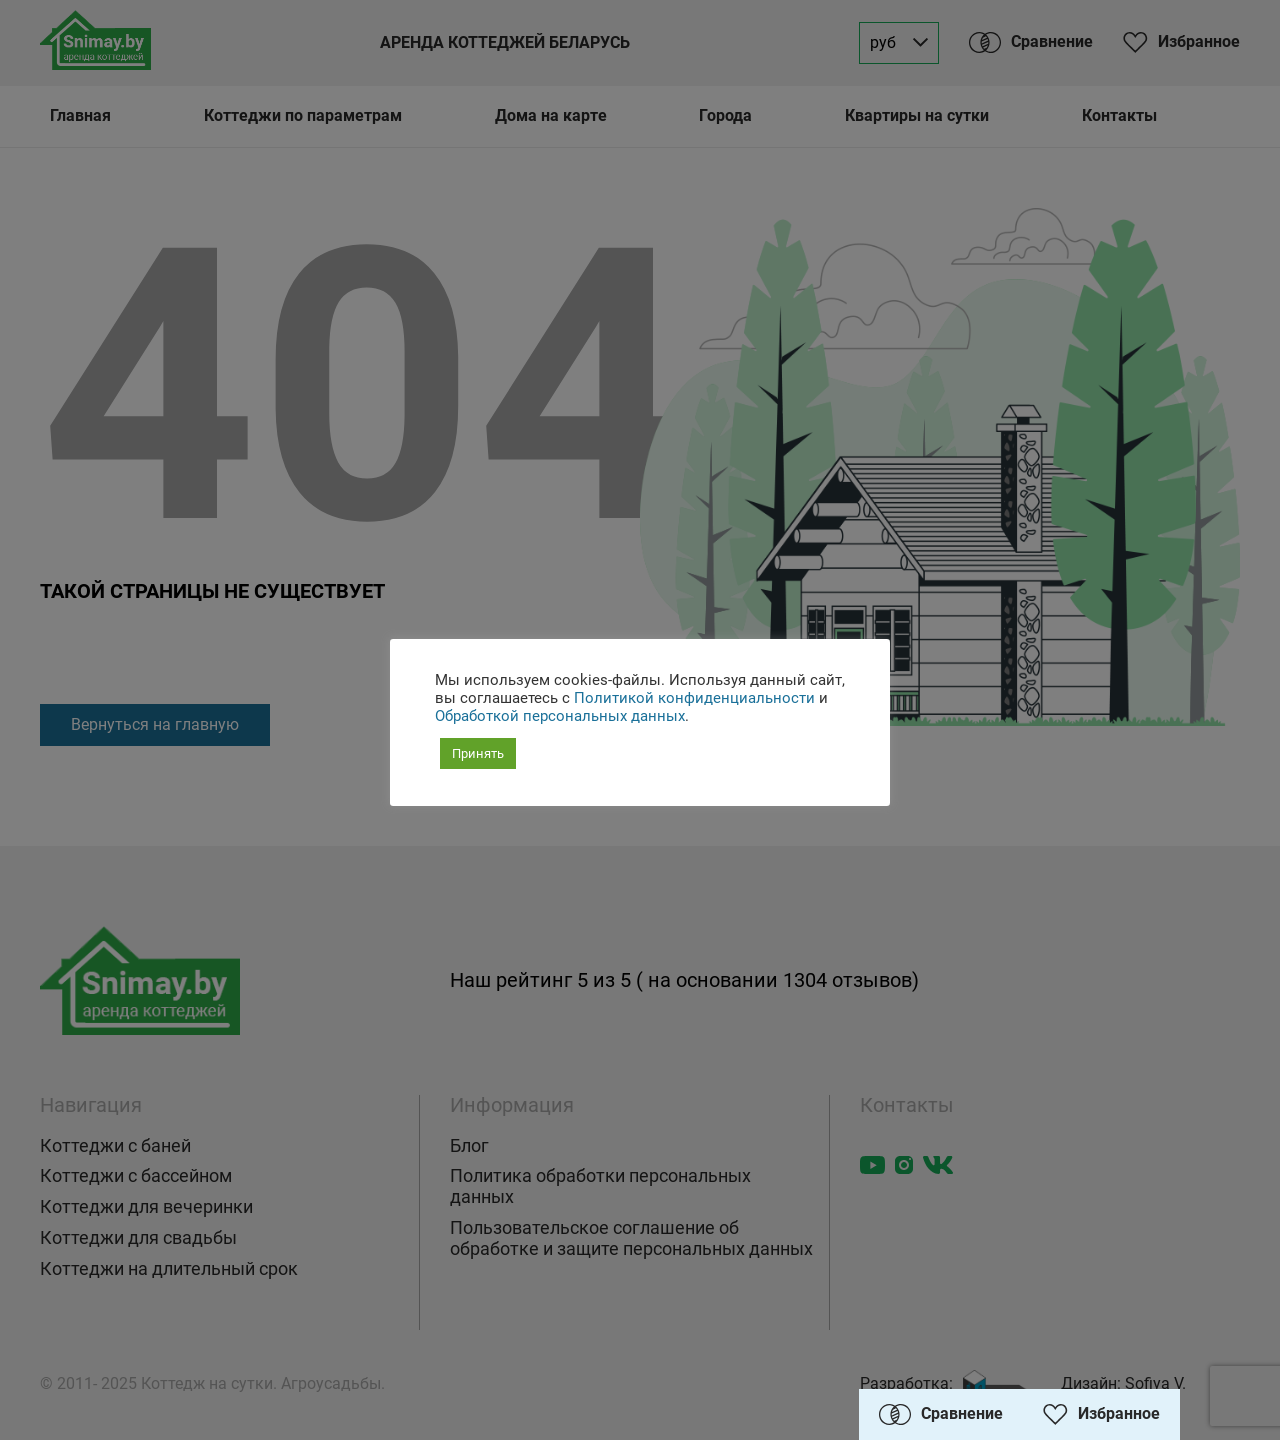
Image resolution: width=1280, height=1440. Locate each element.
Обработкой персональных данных (560, 716)
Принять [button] (478, 753)
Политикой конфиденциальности (694, 698)
